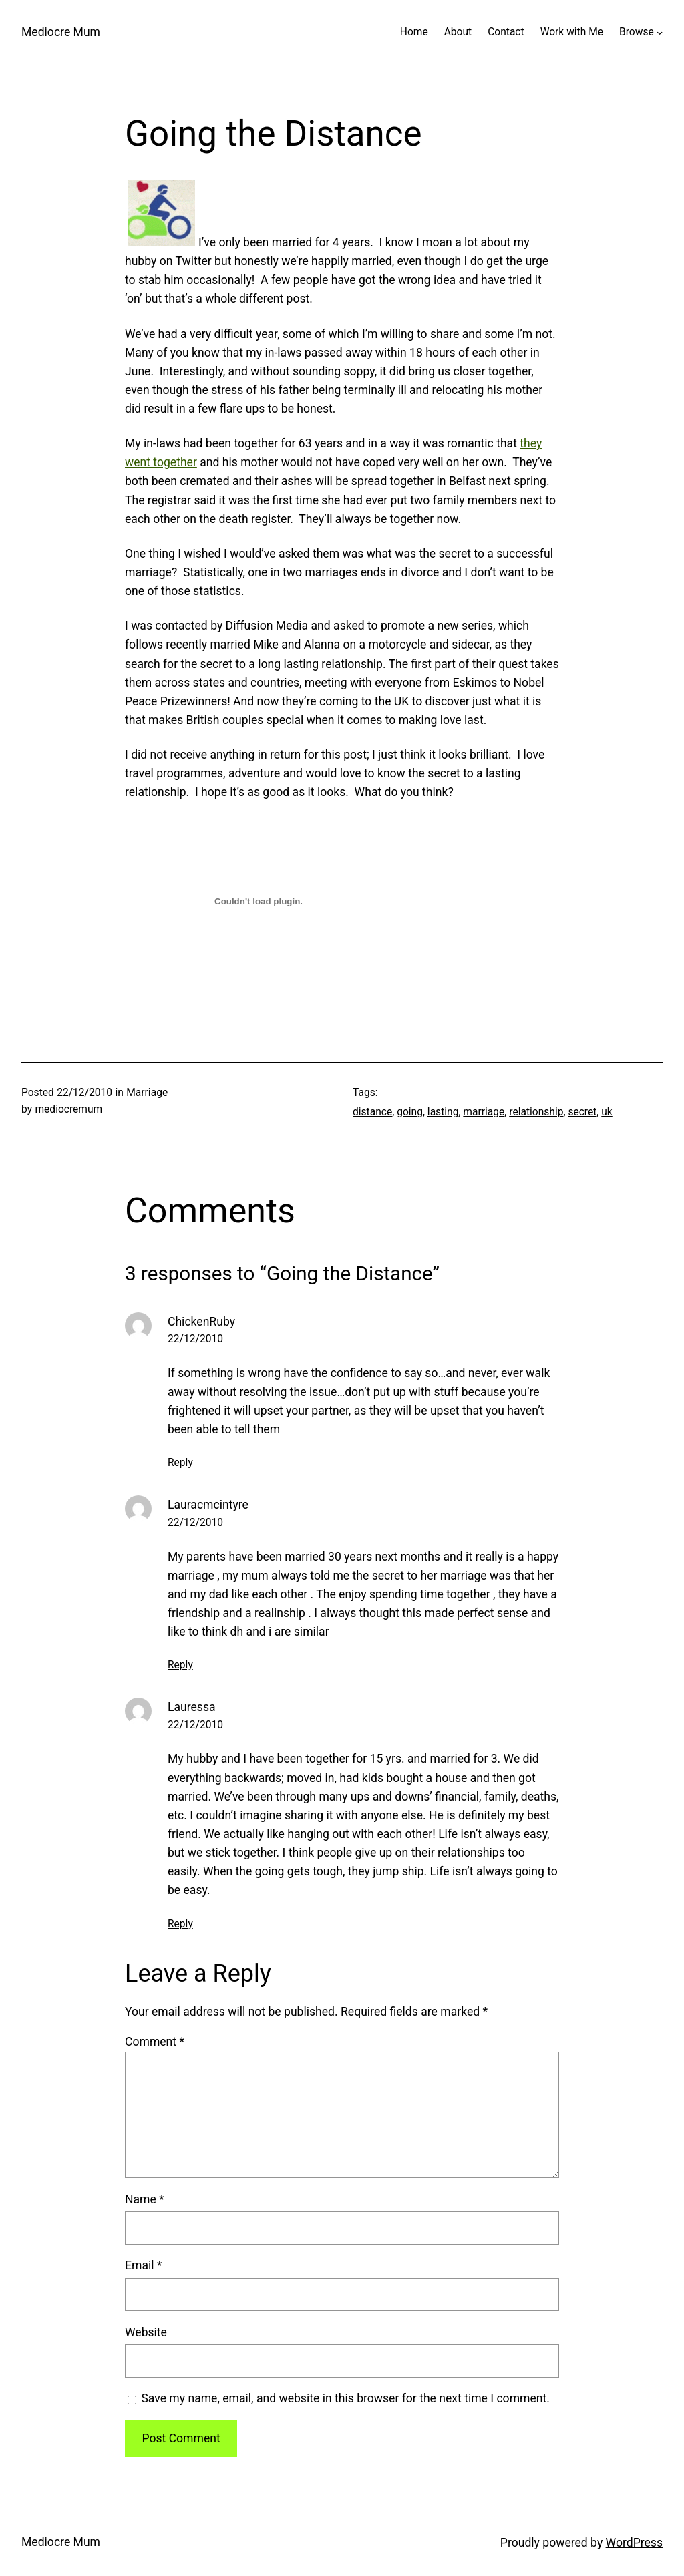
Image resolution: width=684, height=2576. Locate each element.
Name (144, 2199)
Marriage (147, 1093)
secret (582, 1112)
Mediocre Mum (60, 32)
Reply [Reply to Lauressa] (180, 1924)
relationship (536, 1112)
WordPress (634, 2542)
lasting (443, 1112)
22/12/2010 (195, 1339)
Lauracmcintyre (208, 1504)
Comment (154, 2041)
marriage (483, 1112)
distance (372, 1112)
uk (606, 1112)
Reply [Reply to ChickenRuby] (180, 1463)
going (410, 1112)
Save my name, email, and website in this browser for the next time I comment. (345, 2398)
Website (146, 2332)
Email (143, 2265)
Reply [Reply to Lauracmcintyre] (180, 1665)
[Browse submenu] (660, 32)
